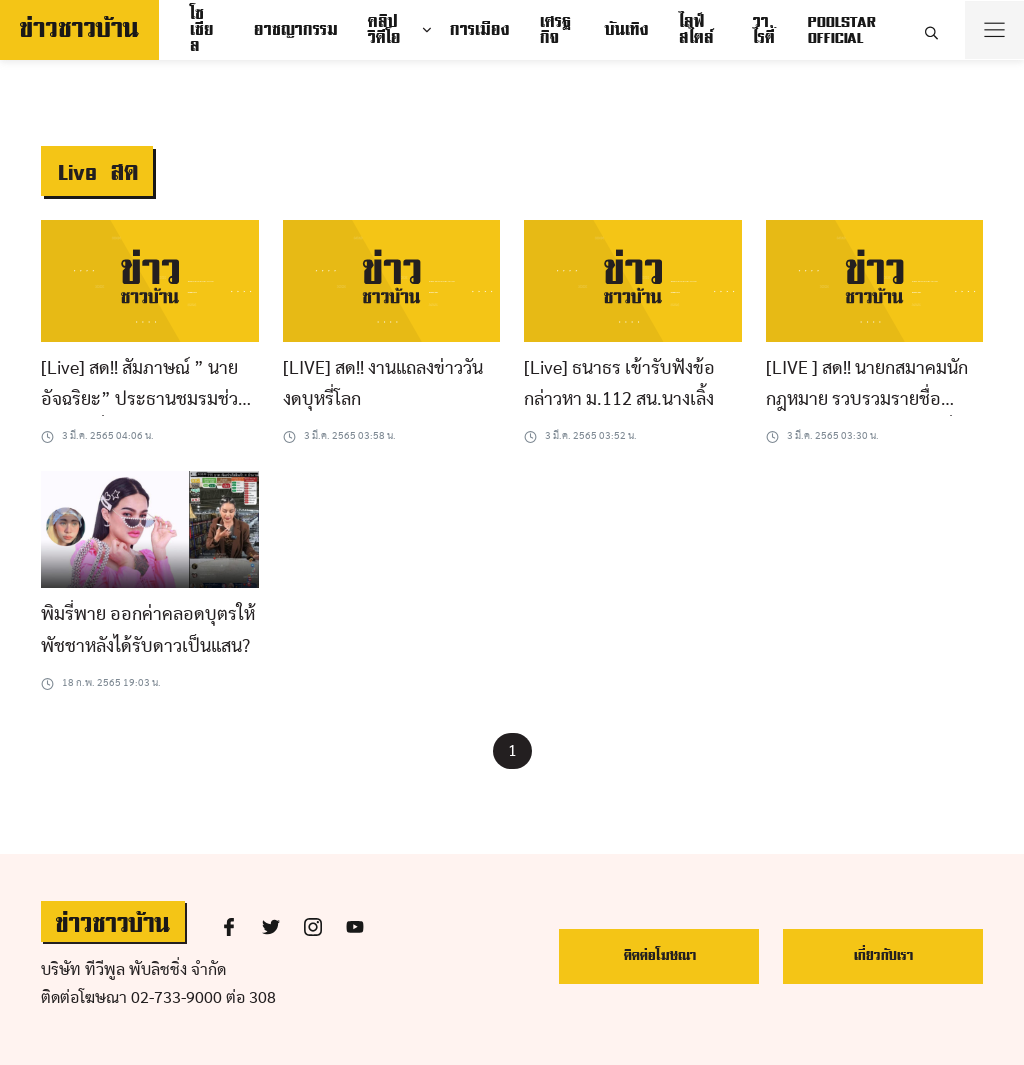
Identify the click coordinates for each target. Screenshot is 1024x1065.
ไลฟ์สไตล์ (695, 30)
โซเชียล (201, 30)
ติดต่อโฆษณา (659, 955)
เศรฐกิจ (554, 30)
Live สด (97, 172)
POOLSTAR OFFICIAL (841, 30)
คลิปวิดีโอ (383, 30)
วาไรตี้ (763, 30)
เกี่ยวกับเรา (883, 955)
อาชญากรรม (295, 30)
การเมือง (479, 30)
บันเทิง (626, 30)
